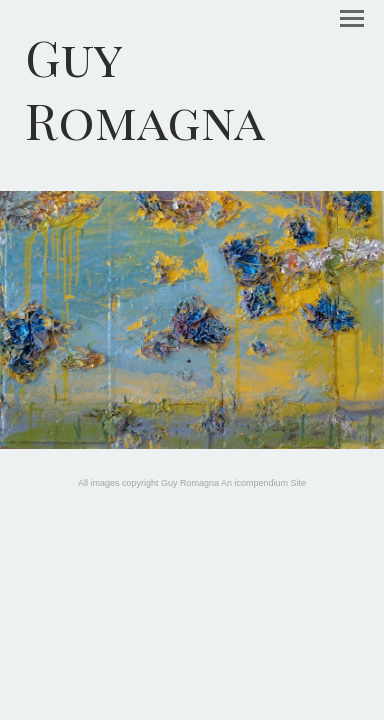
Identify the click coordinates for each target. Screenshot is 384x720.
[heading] (192, 88)
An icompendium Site (263, 483)
